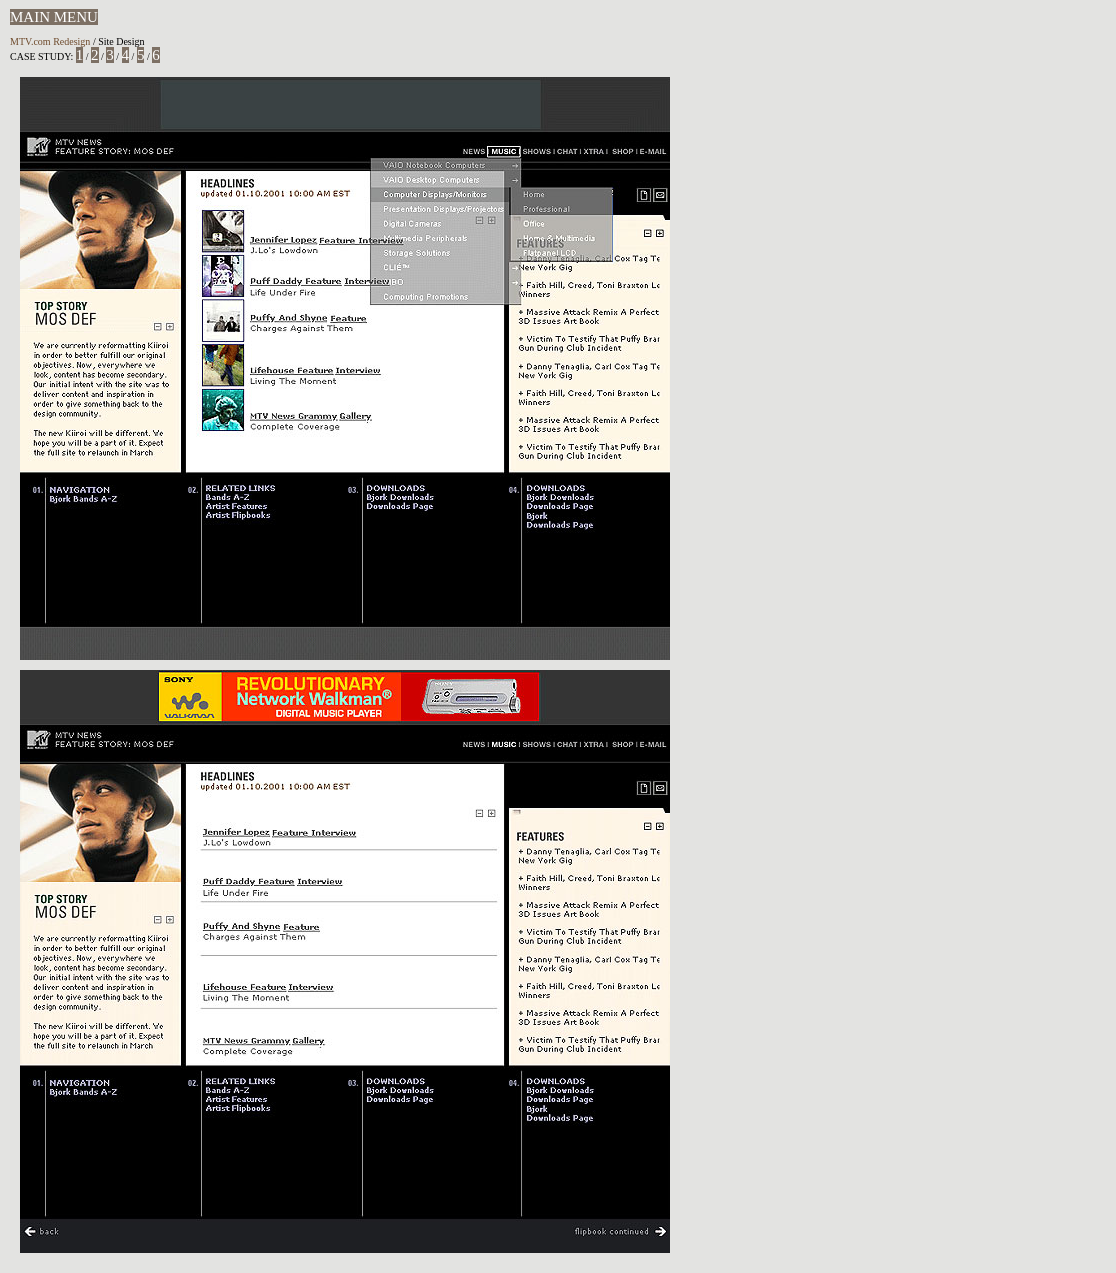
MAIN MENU (54, 17)
